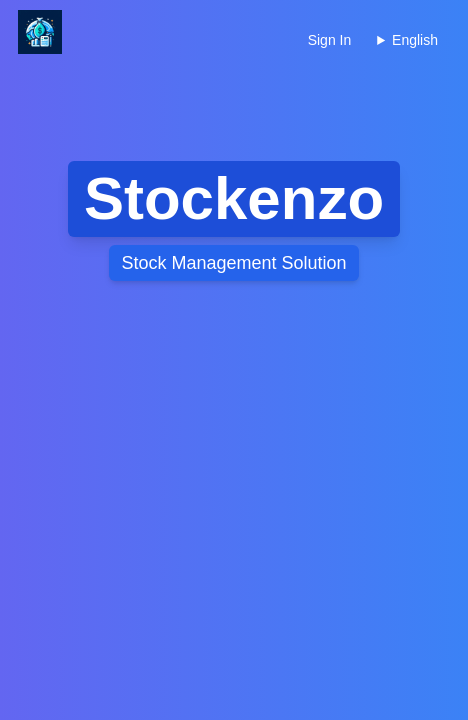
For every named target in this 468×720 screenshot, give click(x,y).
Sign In (330, 40)
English (415, 40)
